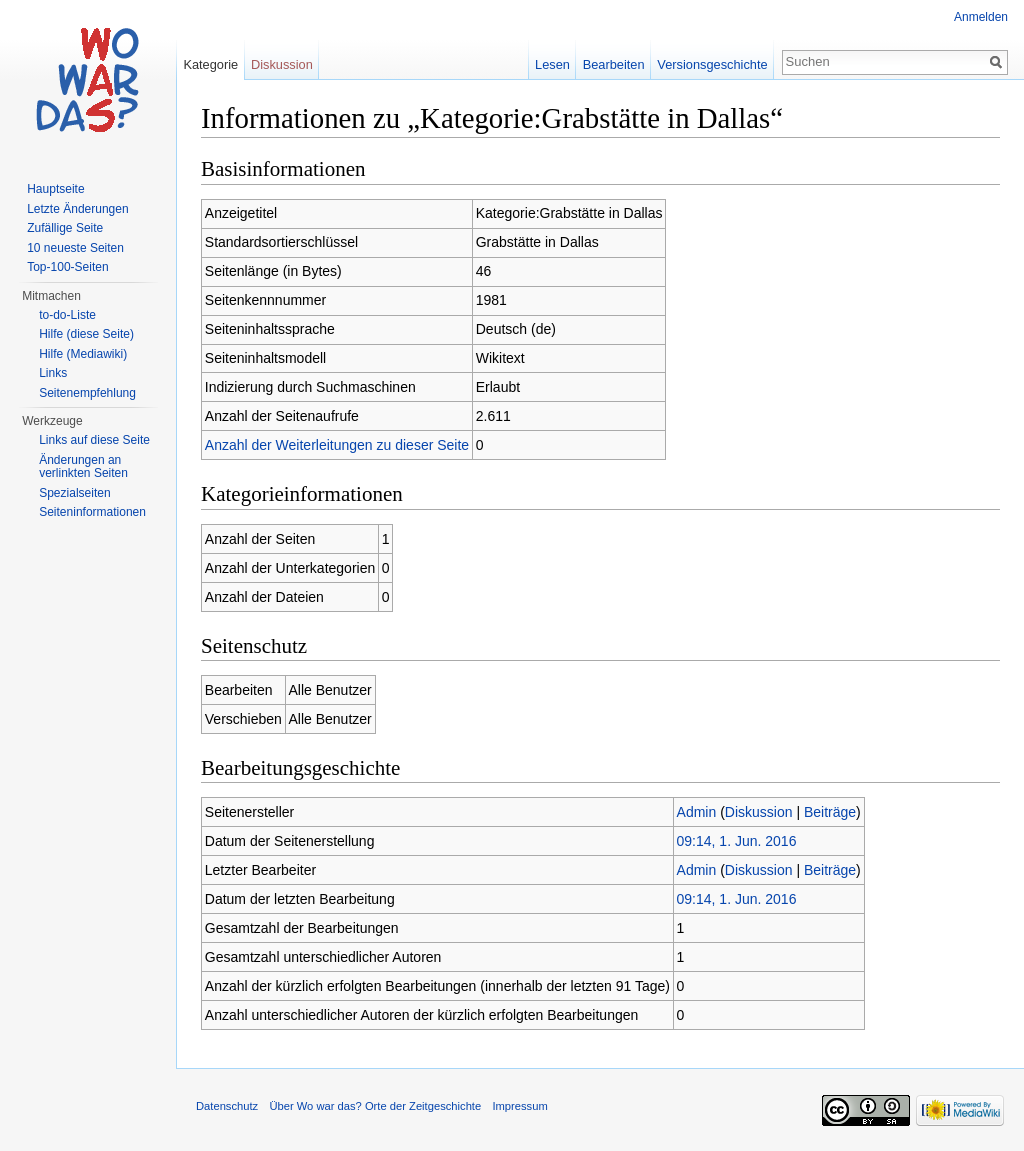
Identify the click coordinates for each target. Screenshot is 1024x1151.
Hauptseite (55, 189)
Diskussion (759, 812)
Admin (697, 812)
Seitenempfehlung (87, 393)
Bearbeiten (614, 64)
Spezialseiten (74, 493)
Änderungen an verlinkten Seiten (83, 467)
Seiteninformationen (92, 512)
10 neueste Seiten (75, 248)
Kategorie (210, 64)
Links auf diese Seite (94, 440)
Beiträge (830, 812)
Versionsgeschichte (712, 64)
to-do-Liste (67, 315)
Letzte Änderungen (77, 209)
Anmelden (981, 17)
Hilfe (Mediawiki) (83, 354)
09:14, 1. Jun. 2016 (737, 841)
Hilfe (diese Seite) (86, 334)
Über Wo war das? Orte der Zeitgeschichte (375, 1106)
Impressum (519, 1106)
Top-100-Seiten (67, 267)
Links (53, 373)
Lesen (552, 64)
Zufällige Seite (65, 228)
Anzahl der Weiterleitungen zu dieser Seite (337, 445)
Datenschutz (227, 1106)
